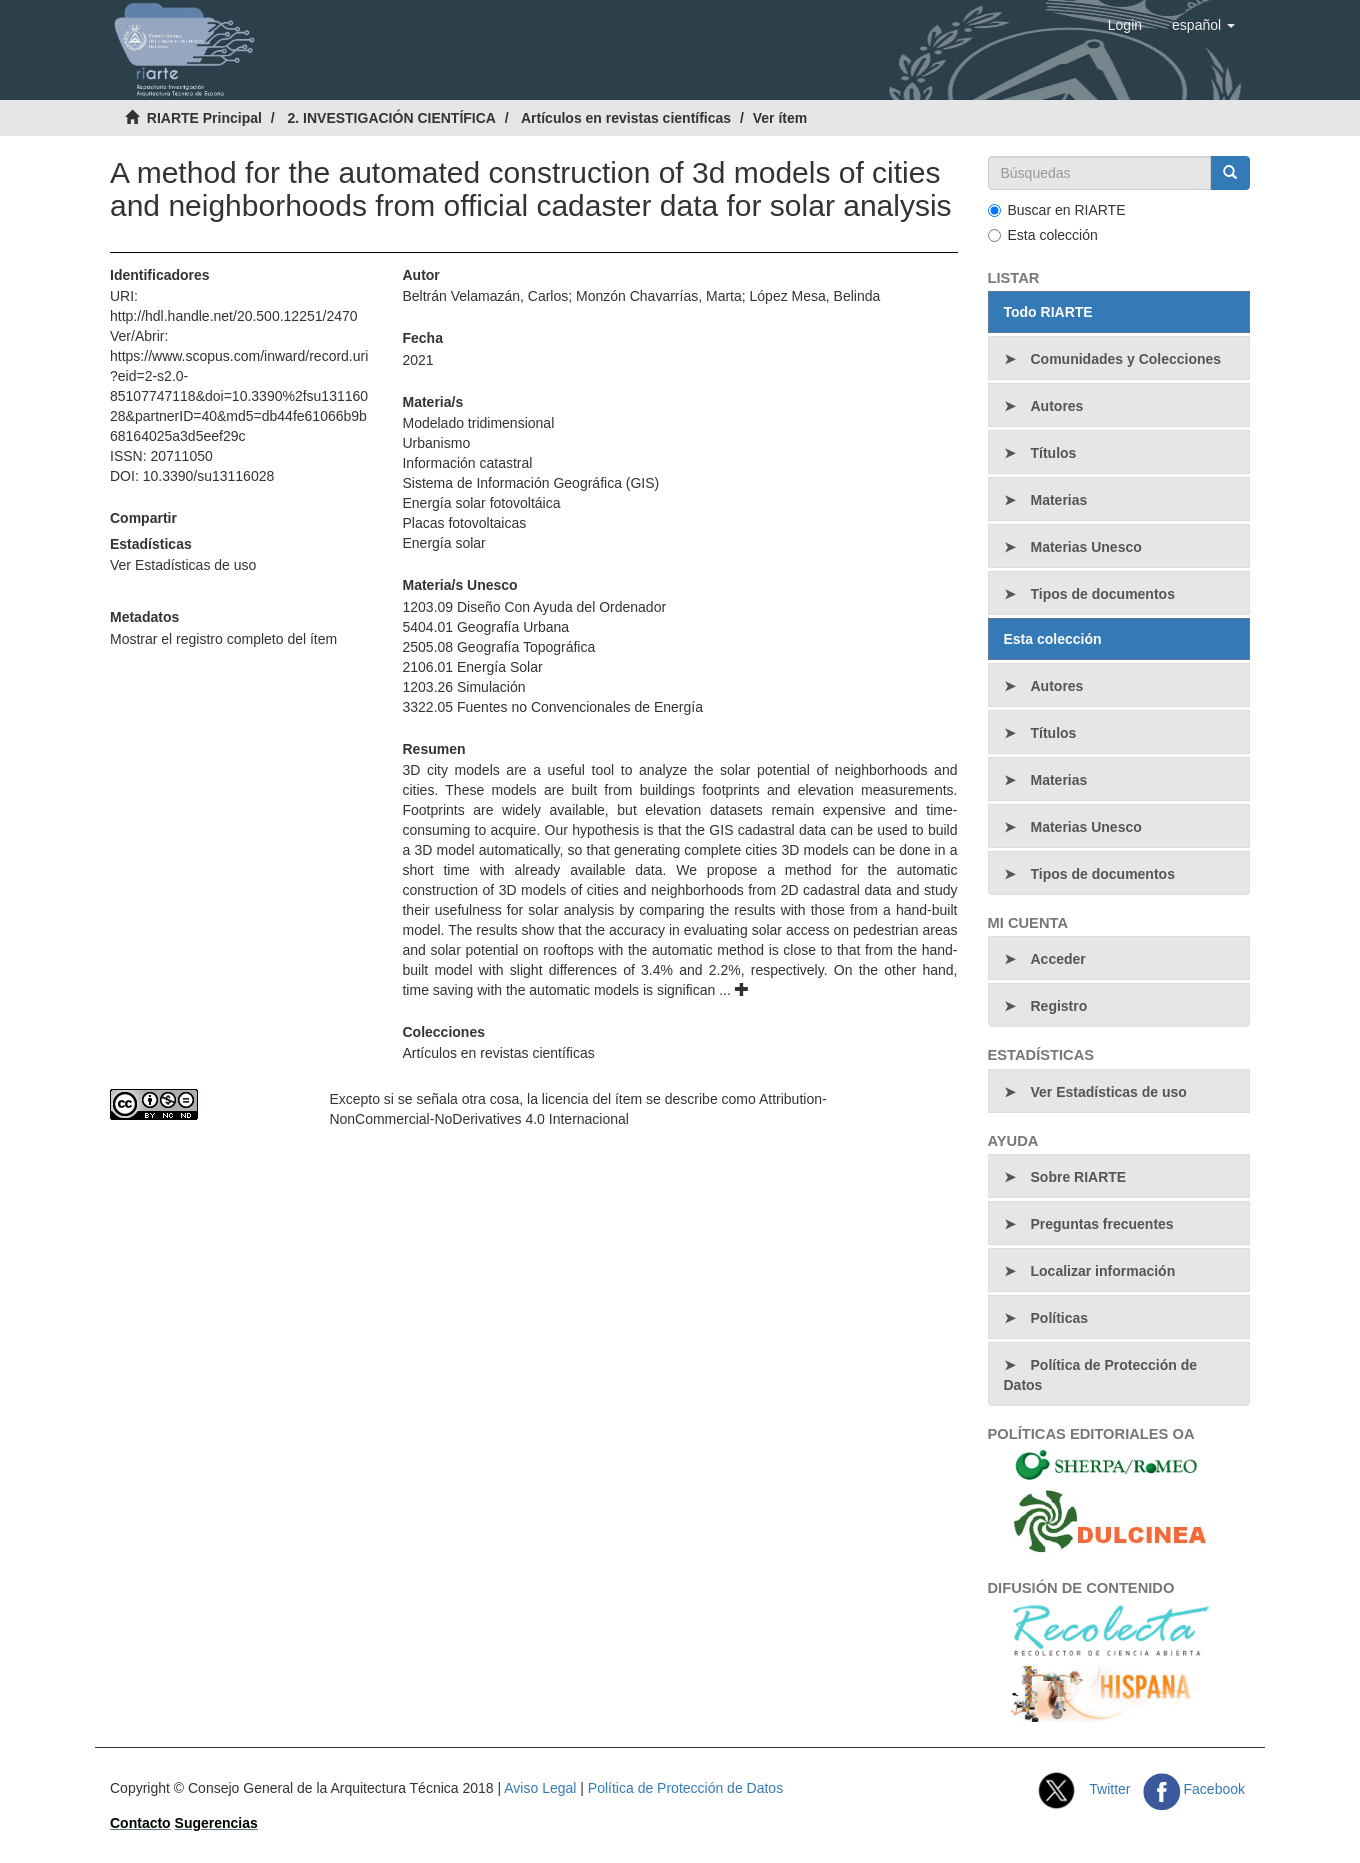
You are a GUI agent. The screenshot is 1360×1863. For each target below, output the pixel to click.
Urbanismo (436, 443)
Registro (1059, 1006)
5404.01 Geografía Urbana (485, 627)
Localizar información (1103, 1271)
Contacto (140, 1823)
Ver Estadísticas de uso (183, 565)
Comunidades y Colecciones (1126, 359)
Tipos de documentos (1103, 594)
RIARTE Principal (204, 118)
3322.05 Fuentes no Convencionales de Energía (552, 707)
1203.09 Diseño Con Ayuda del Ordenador (534, 607)
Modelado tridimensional (478, 423)
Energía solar (443, 543)
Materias (1059, 500)
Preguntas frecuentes (1102, 1224)
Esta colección (1043, 235)
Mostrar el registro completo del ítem (223, 639)
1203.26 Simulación (463, 687)
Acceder (1058, 959)
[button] (1203, 25)
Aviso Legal (540, 1788)
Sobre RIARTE (1079, 1177)
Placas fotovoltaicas (464, 523)
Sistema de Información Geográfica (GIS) (530, 483)
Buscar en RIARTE (1057, 210)
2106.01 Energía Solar (472, 667)
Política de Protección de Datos (1101, 1375)
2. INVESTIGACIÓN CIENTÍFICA (391, 118)
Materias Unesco (1086, 547)
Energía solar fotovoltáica (481, 503)
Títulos (1054, 453)
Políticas (1060, 1318)
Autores (1057, 406)
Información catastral (467, 463)
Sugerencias (216, 1823)
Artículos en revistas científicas (626, 118)
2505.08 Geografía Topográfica (498, 647)
